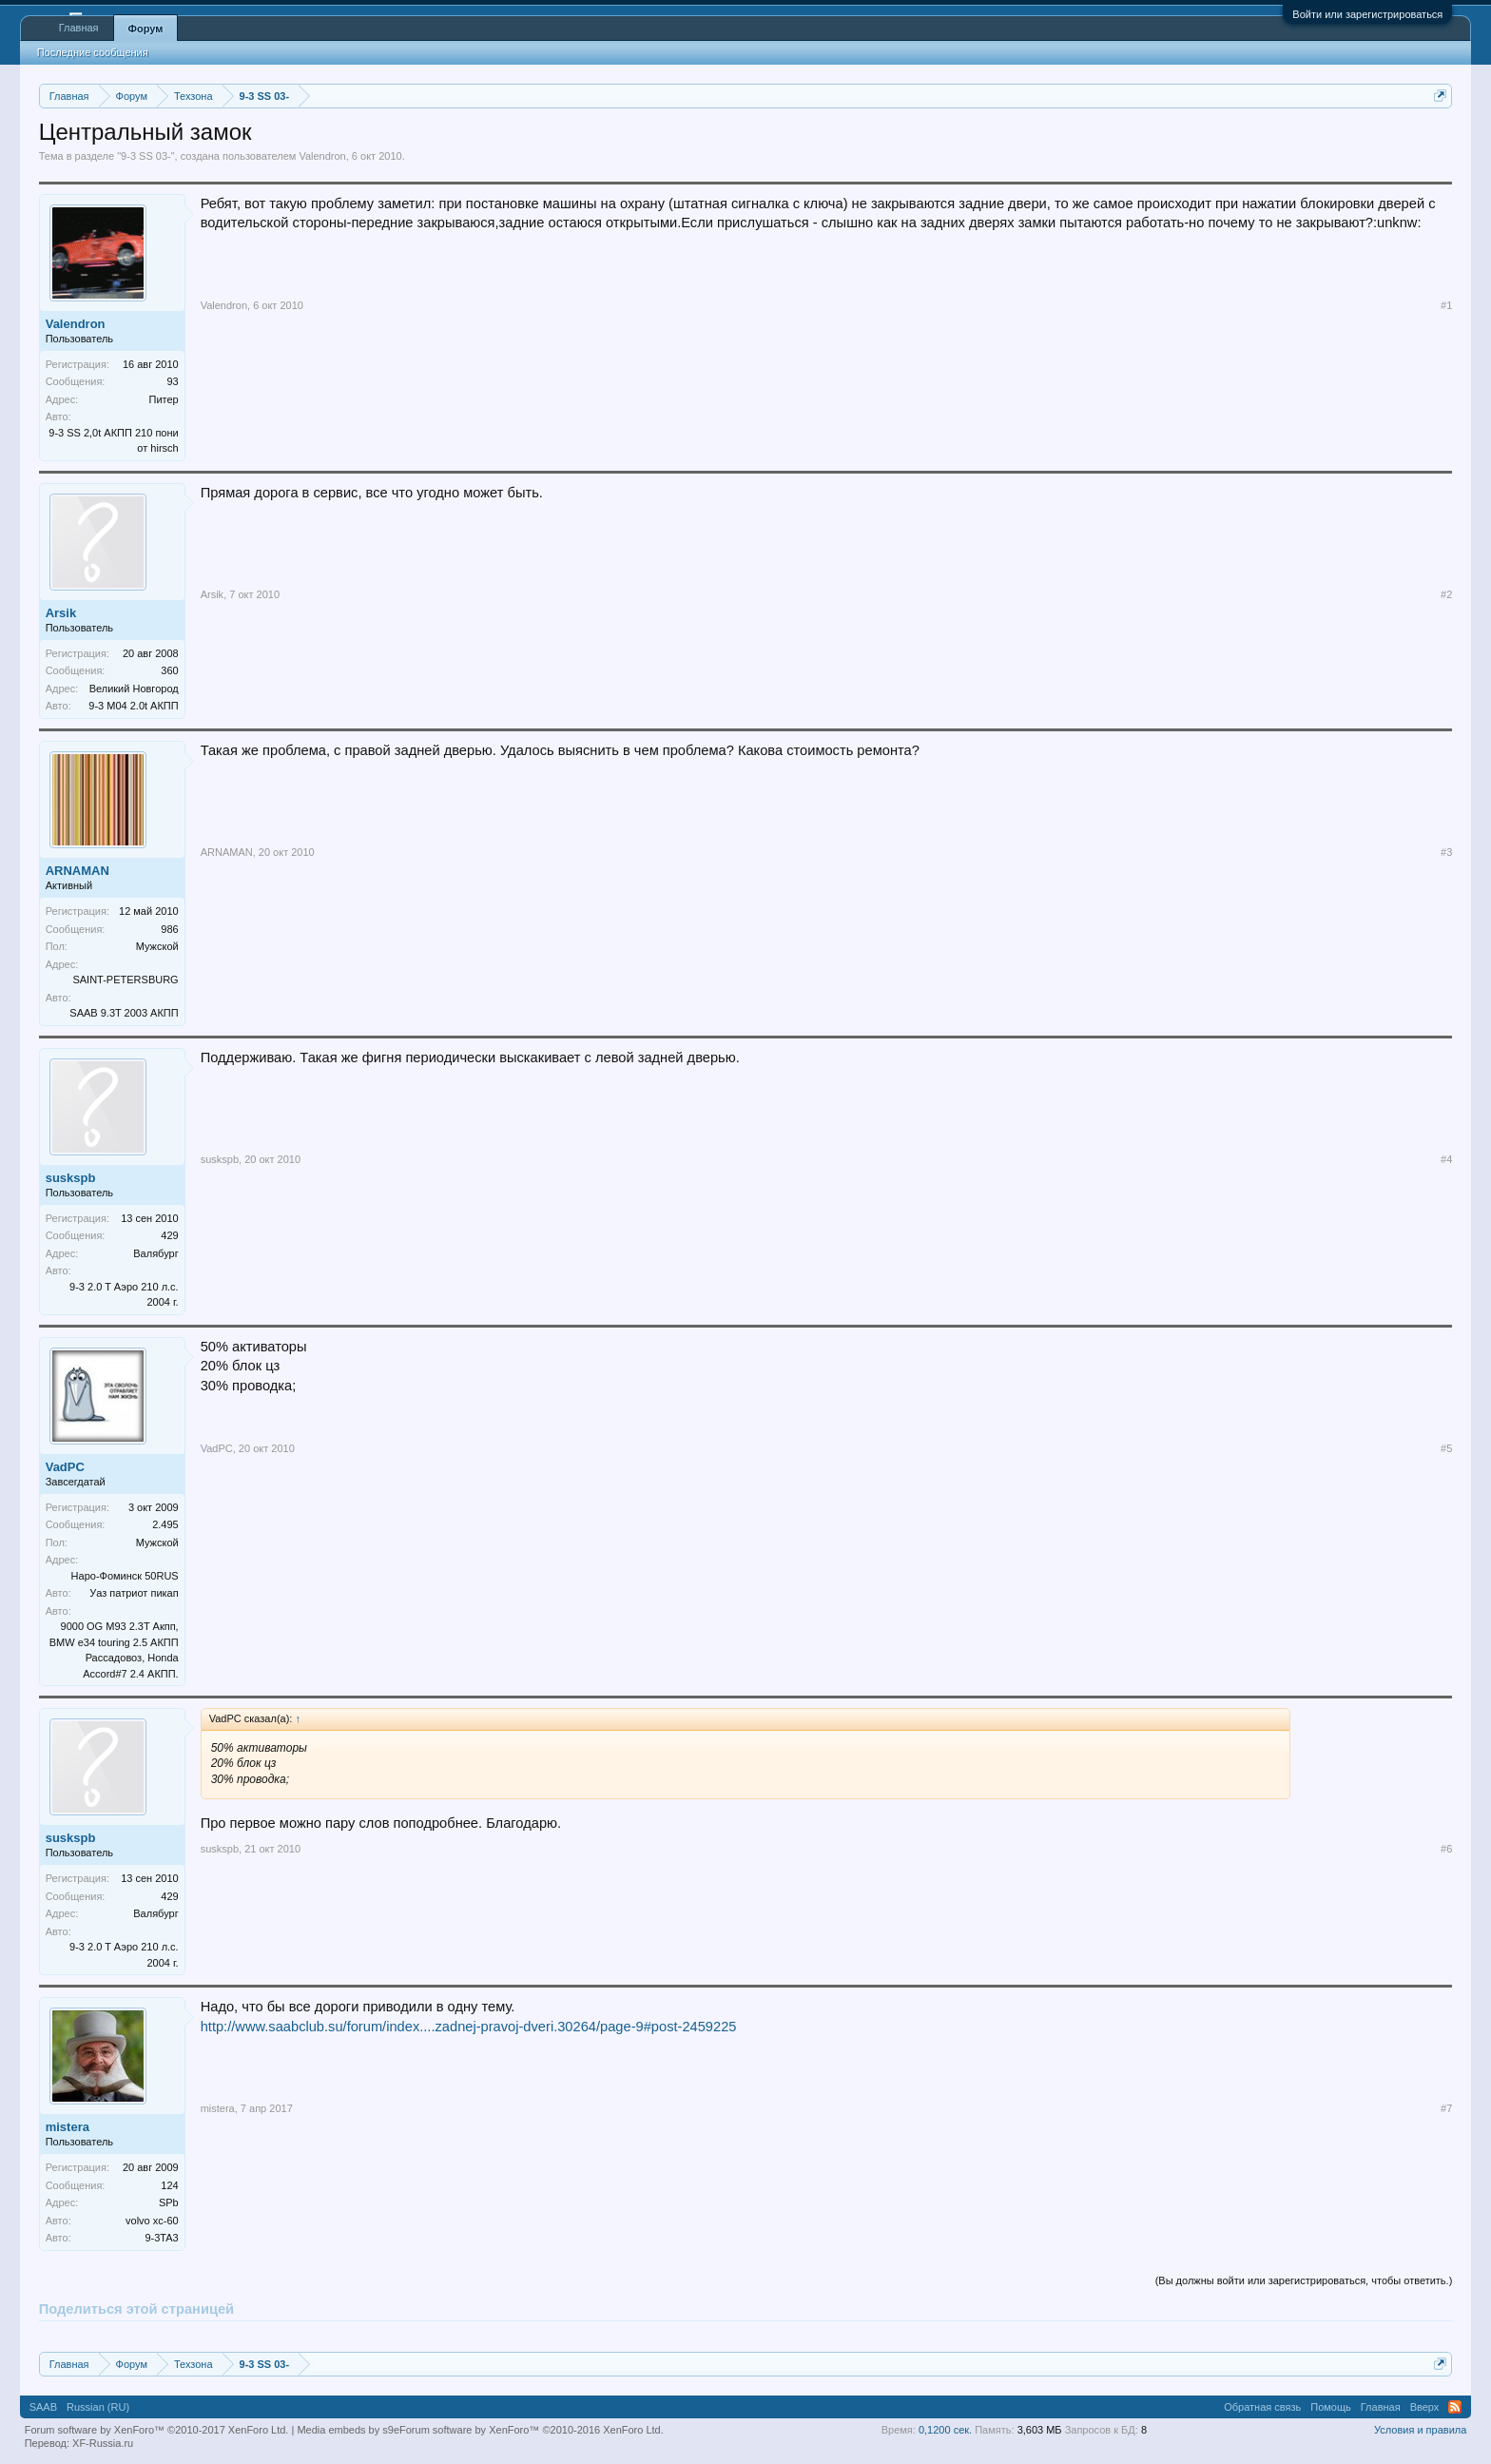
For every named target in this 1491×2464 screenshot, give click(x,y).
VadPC (65, 1467)
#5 (1446, 1448)
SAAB (43, 2407)
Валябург (155, 1253)
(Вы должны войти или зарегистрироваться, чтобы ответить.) (1304, 2280)
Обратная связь (1262, 2407)
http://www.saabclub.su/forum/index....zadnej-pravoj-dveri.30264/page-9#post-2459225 (469, 2026)
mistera (67, 2127)
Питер (163, 399)
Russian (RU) (98, 2407)
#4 (1446, 1159)
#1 (1446, 305)
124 (169, 2185)
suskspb (71, 1178)
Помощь (1330, 2407)
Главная (79, 27)
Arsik (61, 613)
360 (169, 670)
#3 (1446, 852)
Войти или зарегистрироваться (1367, 14)
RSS (1455, 2407)
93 (172, 381)
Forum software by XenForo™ (531, 2429)
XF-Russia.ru (102, 2443)
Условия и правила (1420, 2429)
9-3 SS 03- (146, 156)
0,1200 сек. (945, 2429)
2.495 (165, 1524)
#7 (1446, 2108)
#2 (1446, 594)
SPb (169, 2202)
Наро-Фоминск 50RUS (125, 1575)
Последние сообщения (92, 52)
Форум (146, 28)
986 (169, 929)
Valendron (322, 156)
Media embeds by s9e (348, 2429)
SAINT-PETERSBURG (125, 979)
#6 (1446, 1848)
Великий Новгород (134, 688)
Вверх (1425, 2407)
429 (169, 1235)
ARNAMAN (77, 870)
